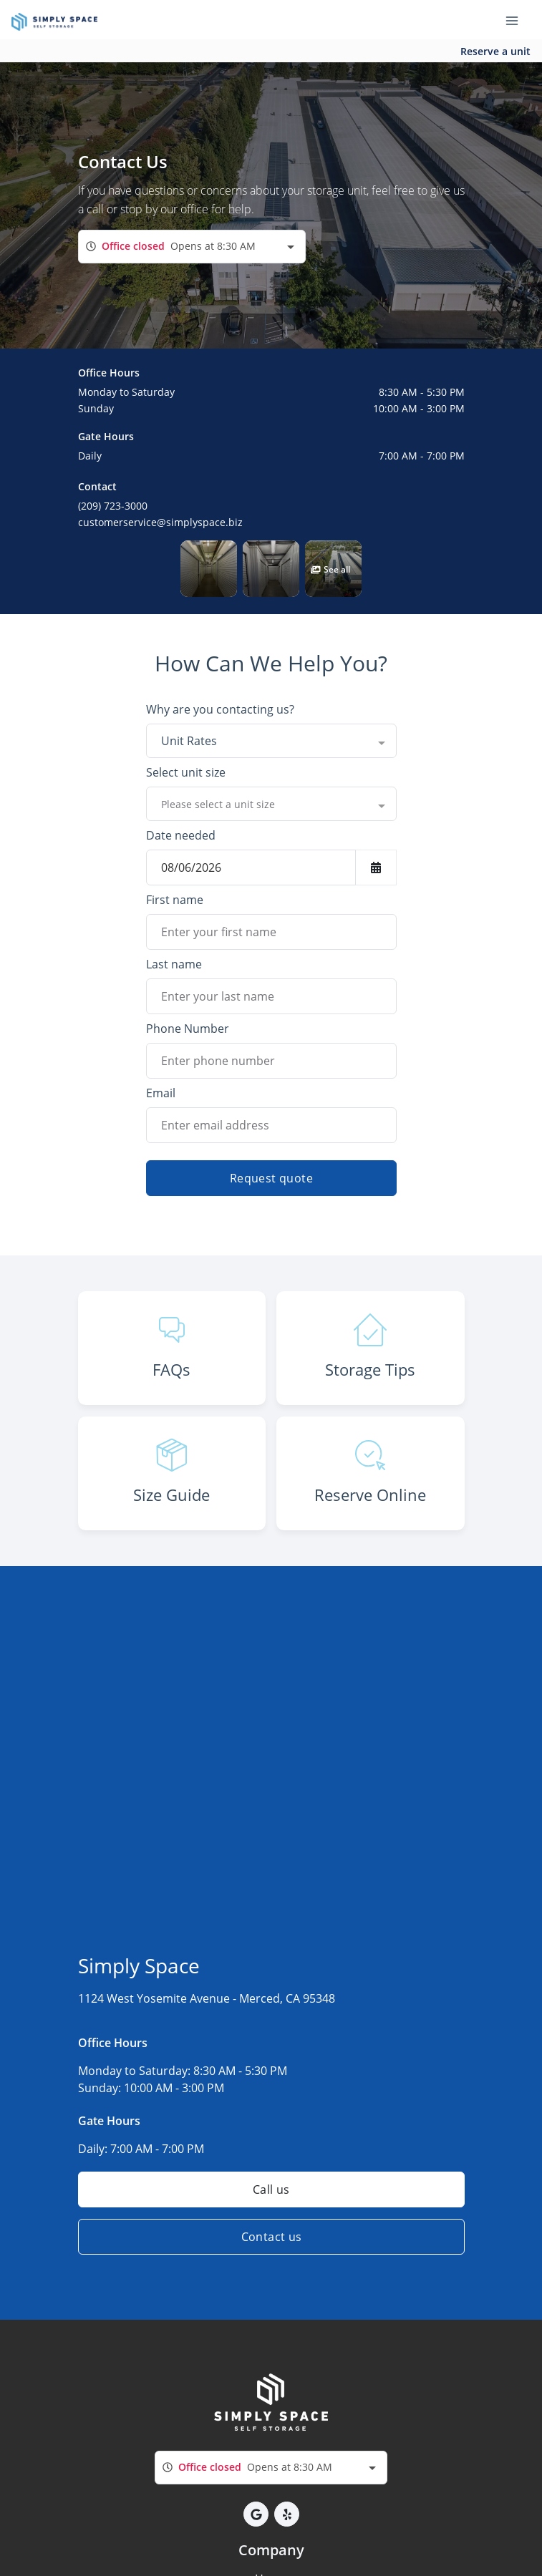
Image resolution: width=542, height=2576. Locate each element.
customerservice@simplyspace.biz (160, 522)
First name (174, 900)
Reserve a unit (495, 51)
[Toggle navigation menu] (518, 20)
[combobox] (192, 246)
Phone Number (187, 1028)
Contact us (271, 2237)
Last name (174, 964)
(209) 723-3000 (112, 505)
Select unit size (186, 772)
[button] (208, 568)
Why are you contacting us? (220, 709)
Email (160, 1093)
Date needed (181, 835)
